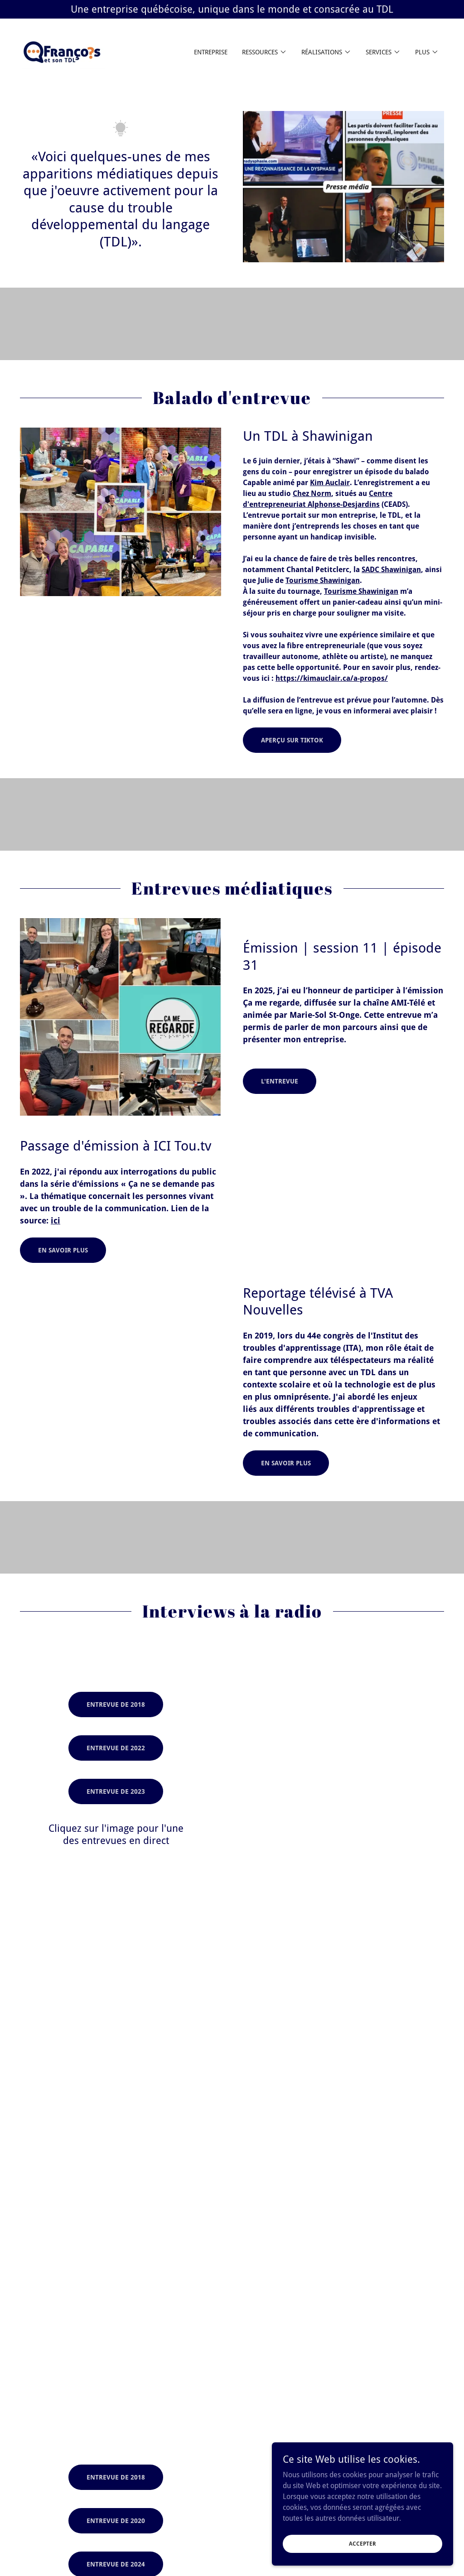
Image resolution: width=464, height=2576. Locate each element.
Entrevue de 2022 (116, 1748)
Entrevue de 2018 (116, 1704)
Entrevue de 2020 (116, 2520)
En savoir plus (63, 1250)
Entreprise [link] (210, 52)
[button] (264, 52)
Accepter (362, 2543)
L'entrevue (279, 1081)
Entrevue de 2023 (116, 1791)
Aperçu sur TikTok (292, 740)
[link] (68, 51)
